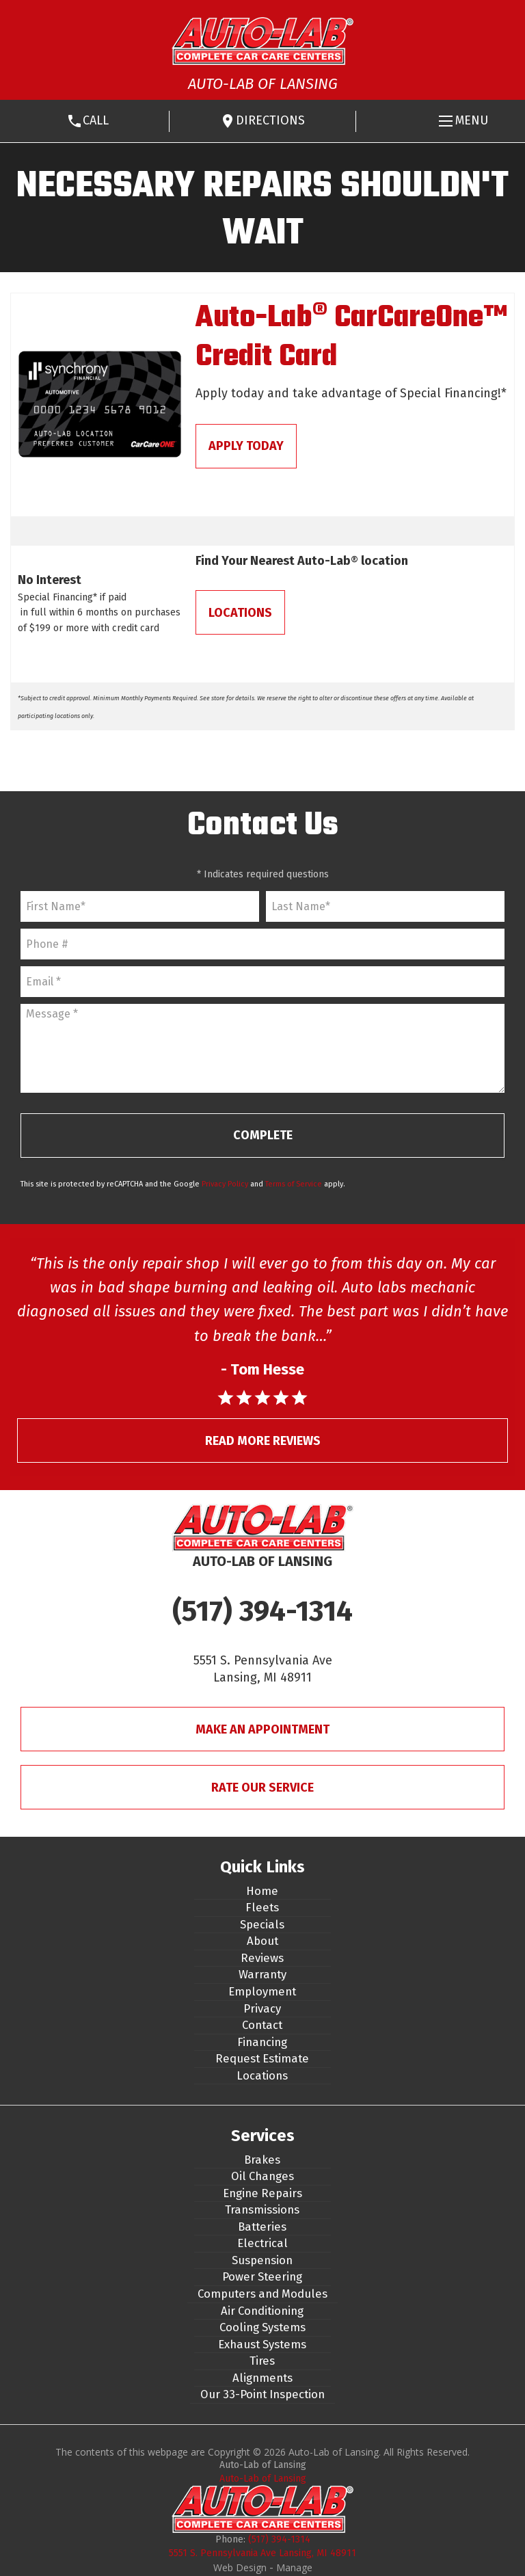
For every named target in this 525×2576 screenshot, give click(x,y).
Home (262, 1891)
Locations (240, 612)
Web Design (240, 2567)
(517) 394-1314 (262, 1611)
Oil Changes (262, 2176)
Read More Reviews (263, 1440)
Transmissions (262, 2209)
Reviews (262, 1958)
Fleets (262, 1907)
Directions (270, 120)
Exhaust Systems (262, 2344)
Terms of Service (293, 1184)
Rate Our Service (262, 1787)
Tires (262, 2360)
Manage (294, 2567)
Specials (262, 1924)
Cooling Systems (262, 2327)
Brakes (262, 2159)
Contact (262, 2025)
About (262, 1941)
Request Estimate (262, 2058)
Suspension (262, 2260)
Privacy (262, 2008)
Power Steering (262, 2276)
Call (96, 120)
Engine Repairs (262, 2193)
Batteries (262, 2226)
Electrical (262, 2243)
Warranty (262, 1974)
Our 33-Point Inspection (262, 2394)
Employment (262, 1991)
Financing (262, 2042)
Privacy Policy (225, 1184)
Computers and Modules (262, 2293)
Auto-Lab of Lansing (262, 2478)
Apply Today (246, 445)
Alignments (262, 2378)
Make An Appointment (262, 1729)
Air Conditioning (262, 2311)
